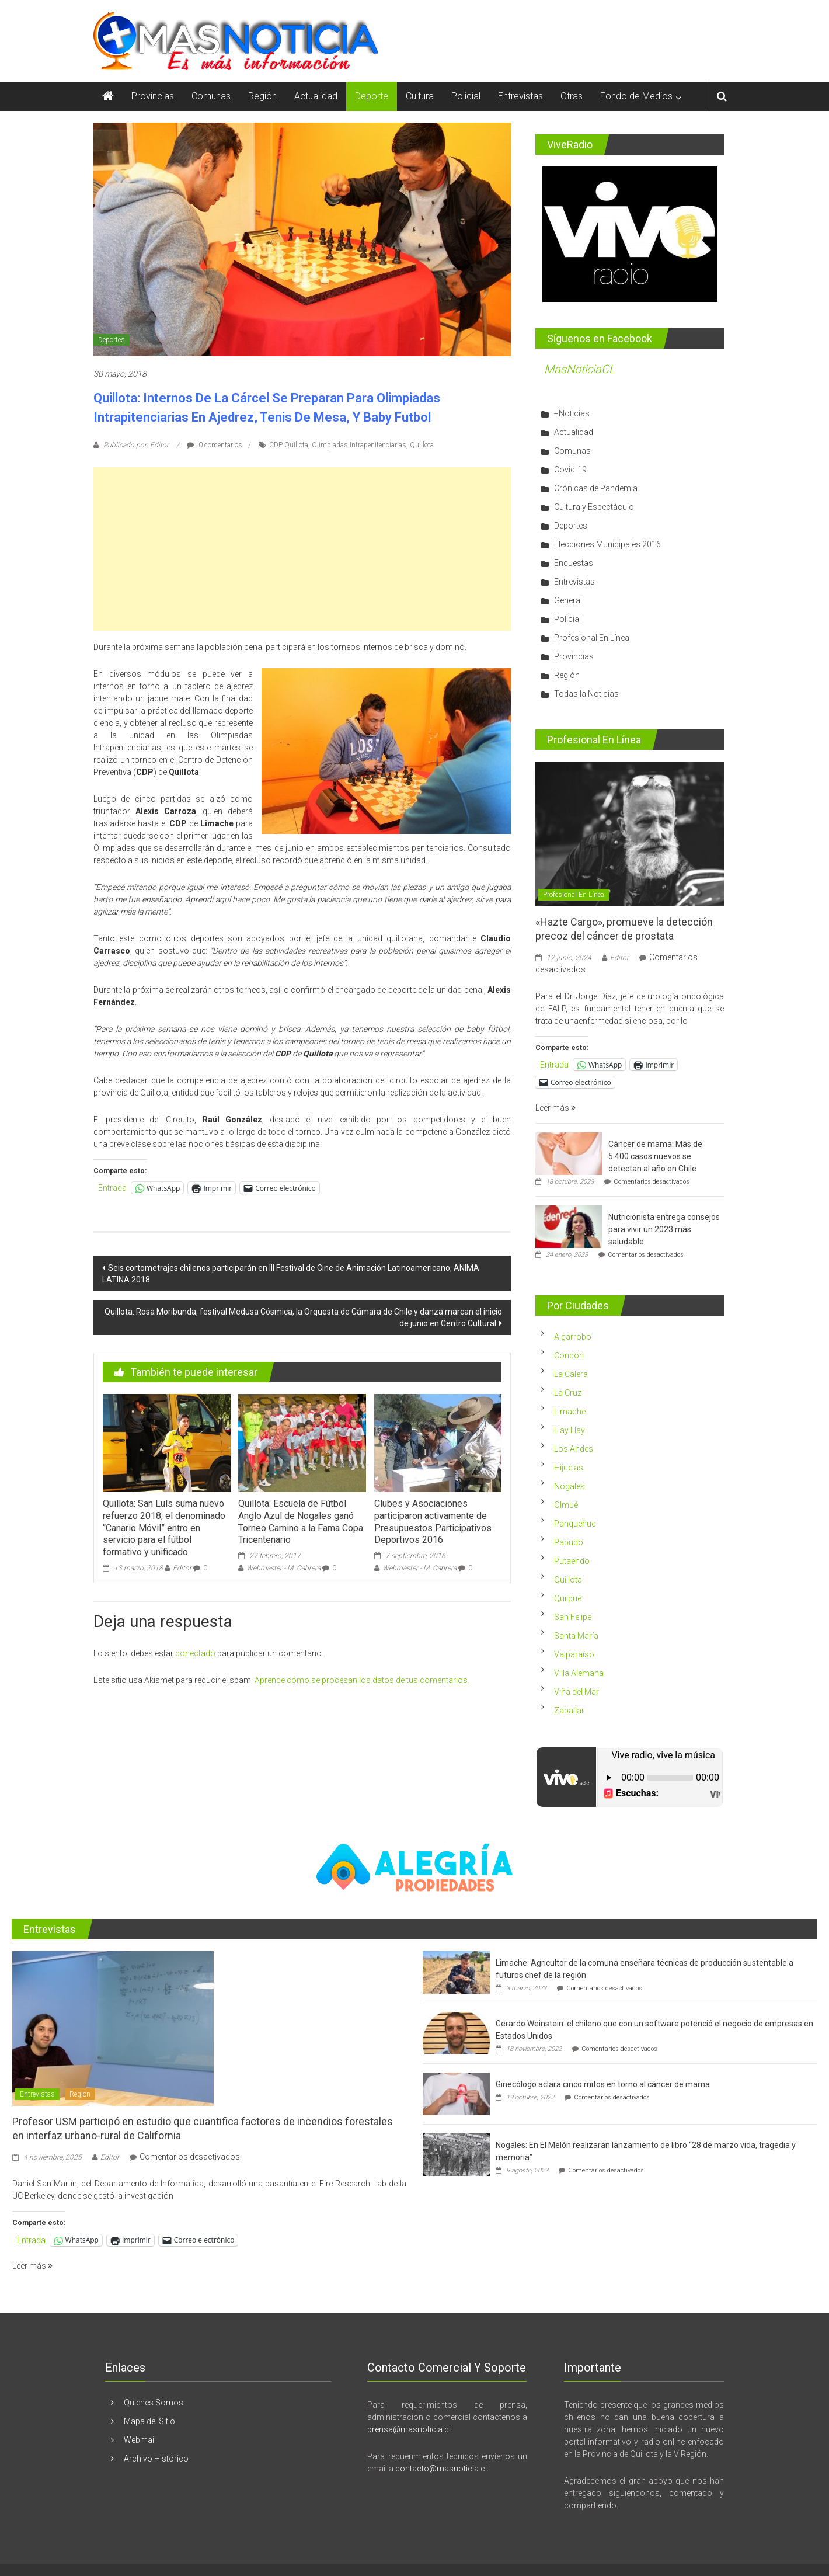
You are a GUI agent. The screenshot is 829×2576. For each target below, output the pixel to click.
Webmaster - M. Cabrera (283, 1568)
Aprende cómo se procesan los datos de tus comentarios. (362, 1680)
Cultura (420, 96)
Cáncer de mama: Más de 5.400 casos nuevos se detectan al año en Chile (655, 1156)
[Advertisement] (302, 549)
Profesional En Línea (591, 637)
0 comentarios (214, 445)
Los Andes (573, 1449)
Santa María (576, 1635)
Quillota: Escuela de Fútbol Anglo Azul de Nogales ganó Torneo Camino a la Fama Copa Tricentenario (300, 1521)
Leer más (555, 1108)
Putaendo (572, 1561)
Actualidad (315, 96)
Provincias (152, 96)
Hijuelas (568, 1467)
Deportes (111, 340)
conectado (195, 1653)
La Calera (571, 1374)
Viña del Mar (576, 1692)
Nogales (569, 1486)
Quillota (422, 445)
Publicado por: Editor (136, 445)
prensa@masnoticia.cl (409, 2429)
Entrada (112, 1188)
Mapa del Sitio (149, 2421)
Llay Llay (569, 1430)
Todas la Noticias (586, 693)
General (568, 600)
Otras (571, 96)
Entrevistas (520, 96)
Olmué (566, 1505)
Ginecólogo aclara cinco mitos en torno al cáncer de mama (603, 2084)
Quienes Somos (153, 2402)
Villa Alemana (579, 1673)
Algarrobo (572, 1336)
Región (262, 96)
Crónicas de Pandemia (596, 488)
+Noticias (572, 413)
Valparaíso (574, 1654)
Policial (465, 96)
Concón (569, 1355)
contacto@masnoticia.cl (441, 2468)
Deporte (371, 96)
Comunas (211, 96)
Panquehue (574, 1523)
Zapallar (569, 1710)
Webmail (140, 2440)
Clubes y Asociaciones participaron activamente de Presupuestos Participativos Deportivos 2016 (433, 1521)
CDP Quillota (288, 445)
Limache (570, 1411)
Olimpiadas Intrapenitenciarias (359, 445)
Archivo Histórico (156, 2458)
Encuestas (573, 563)
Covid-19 (570, 469)
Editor (182, 1568)
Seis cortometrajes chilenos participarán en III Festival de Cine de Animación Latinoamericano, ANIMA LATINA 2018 (290, 1273)
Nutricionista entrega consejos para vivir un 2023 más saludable (664, 1229)
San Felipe (572, 1617)
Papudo (568, 1542)
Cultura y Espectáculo (594, 507)
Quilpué (567, 1598)
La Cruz (567, 1392)
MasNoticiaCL (579, 369)
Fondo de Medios (636, 96)
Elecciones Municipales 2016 (607, 544)
